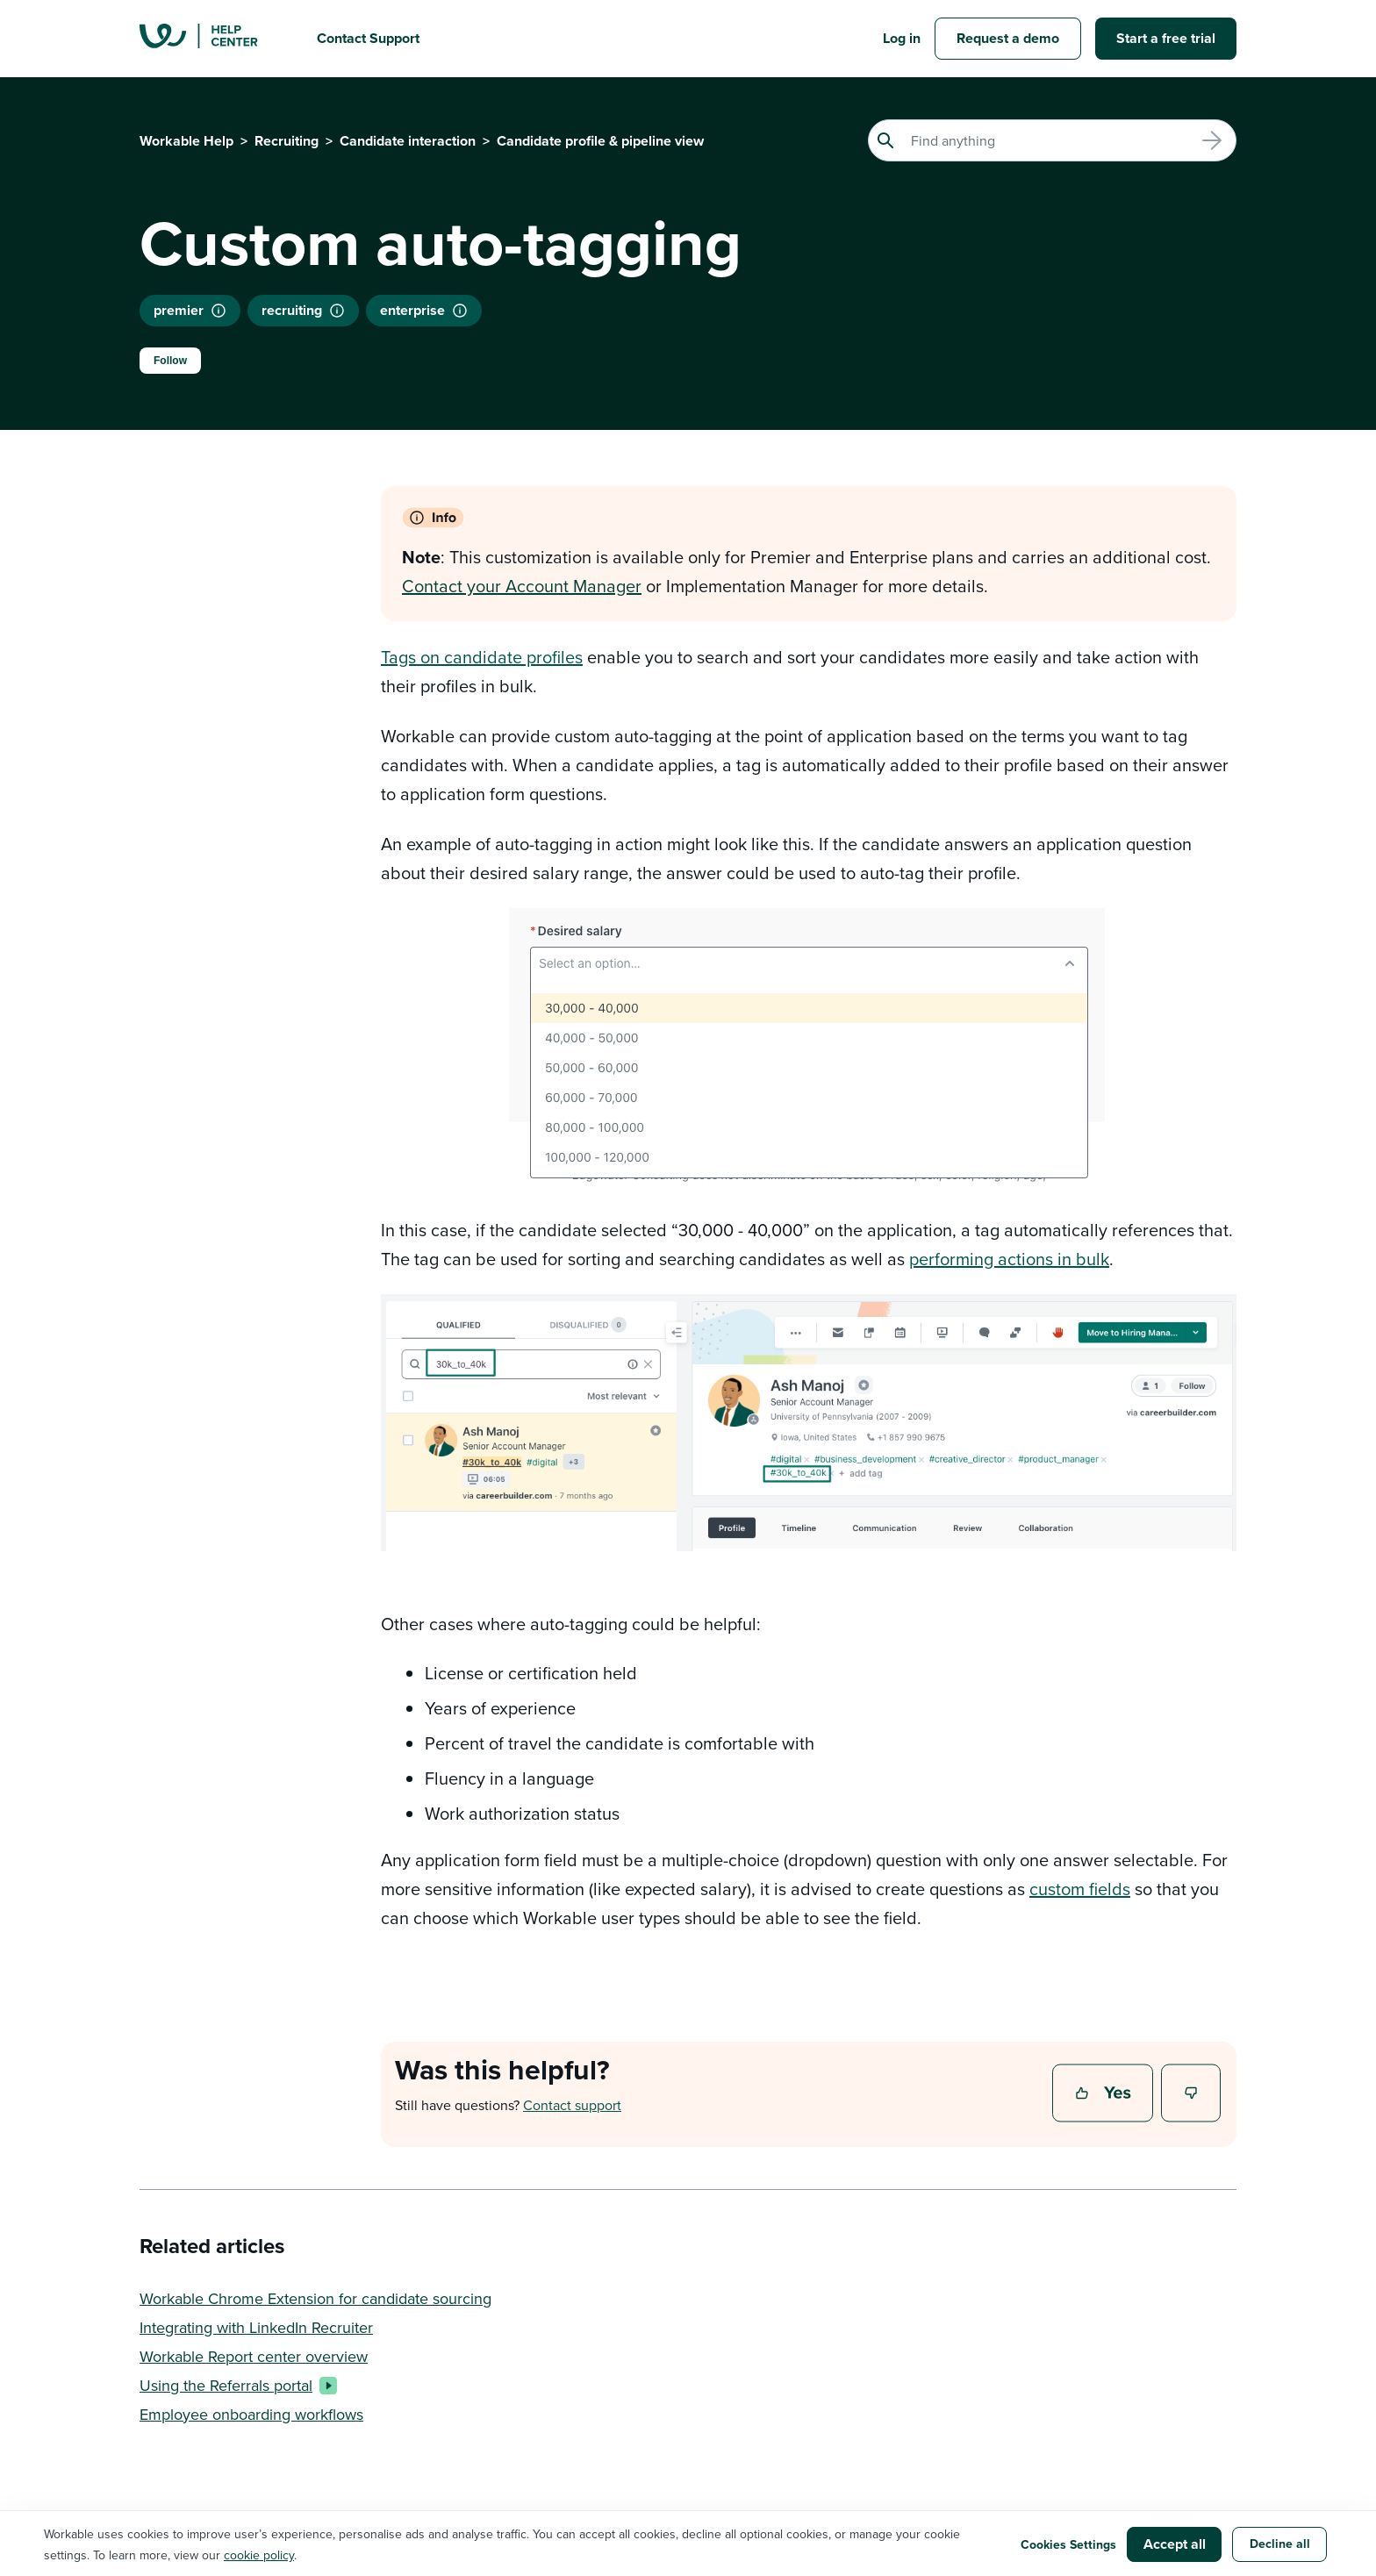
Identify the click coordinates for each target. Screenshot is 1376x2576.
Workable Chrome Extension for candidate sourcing (315, 2298)
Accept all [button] (1174, 2544)
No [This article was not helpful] (1191, 2094)
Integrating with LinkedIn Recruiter (256, 2327)
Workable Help (186, 141)
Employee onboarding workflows (251, 2414)
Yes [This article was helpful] (1104, 2094)
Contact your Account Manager (521, 585)
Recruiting (286, 141)
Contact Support (368, 38)
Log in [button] (902, 38)
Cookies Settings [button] (1068, 2544)
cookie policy (259, 2555)
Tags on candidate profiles (482, 656)
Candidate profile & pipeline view (600, 141)
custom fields (1079, 1888)
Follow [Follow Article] (170, 360)
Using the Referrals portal (235, 2385)
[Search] (1052, 140)
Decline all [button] (1280, 2543)
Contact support (572, 2104)
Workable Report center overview (254, 2356)
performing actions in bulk (1009, 1258)
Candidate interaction (408, 141)
